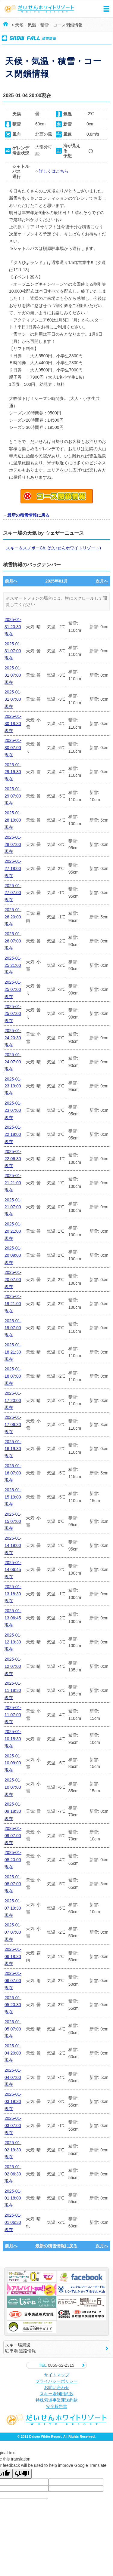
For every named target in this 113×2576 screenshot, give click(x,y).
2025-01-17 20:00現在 (13, 1400)
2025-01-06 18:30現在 (13, 1956)
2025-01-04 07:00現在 (13, 2077)
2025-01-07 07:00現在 (13, 1932)
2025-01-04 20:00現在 (13, 2053)
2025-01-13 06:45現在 (13, 1618)
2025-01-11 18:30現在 (13, 1690)
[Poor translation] (22, 2474)
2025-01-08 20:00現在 (13, 1859)
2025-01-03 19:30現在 (13, 2101)
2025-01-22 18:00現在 (13, 1134)
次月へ (102, 581)
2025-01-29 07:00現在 (13, 796)
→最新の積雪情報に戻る (26, 515)
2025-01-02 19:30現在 (13, 2149)
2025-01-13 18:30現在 (13, 1593)
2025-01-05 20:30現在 (13, 2005)
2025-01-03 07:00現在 (13, 2125)
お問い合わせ (56, 2387)
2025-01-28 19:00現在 (13, 820)
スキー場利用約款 (57, 2393)
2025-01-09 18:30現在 (13, 1811)
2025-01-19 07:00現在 (13, 1328)
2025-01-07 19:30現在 (13, 1908)
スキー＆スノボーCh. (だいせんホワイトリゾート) (53, 548)
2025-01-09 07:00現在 (13, 1835)
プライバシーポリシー (57, 2381)
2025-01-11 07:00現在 (13, 1714)
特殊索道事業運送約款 (57, 2400)
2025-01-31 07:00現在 (13, 651)
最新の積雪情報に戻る (56, 2245)
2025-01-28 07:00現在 (13, 844)
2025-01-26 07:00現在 (13, 941)
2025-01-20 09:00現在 (13, 1255)
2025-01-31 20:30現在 (13, 626)
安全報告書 (56, 2406)
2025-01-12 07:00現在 (13, 1666)
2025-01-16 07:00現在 (13, 1473)
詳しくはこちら (53, 171)
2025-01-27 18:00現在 (13, 868)
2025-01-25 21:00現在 (13, 965)
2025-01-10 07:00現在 (13, 1787)
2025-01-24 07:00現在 (13, 1061)
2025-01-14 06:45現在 (13, 1569)
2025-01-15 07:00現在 (13, 1521)
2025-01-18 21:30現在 (13, 1352)
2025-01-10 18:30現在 (13, 1738)
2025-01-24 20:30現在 (13, 1037)
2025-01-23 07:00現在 (13, 1110)
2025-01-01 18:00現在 (13, 2198)
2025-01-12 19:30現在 (13, 1642)
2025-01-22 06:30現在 (13, 1158)
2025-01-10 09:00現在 (13, 1763)
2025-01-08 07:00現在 (13, 1884)
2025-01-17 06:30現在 (13, 1424)
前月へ (11, 581)
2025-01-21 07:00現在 (13, 1207)
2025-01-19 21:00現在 (13, 1303)
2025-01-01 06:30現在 (13, 2222)
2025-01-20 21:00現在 (13, 1231)
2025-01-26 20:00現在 (13, 917)
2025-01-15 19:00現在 (13, 1497)
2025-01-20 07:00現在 (13, 1279)
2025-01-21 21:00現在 (13, 1182)
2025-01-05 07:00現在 (13, 2029)
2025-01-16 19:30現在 (13, 1449)
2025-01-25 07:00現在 (13, 989)
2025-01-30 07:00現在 (13, 747)
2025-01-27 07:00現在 (13, 892)
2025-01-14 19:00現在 (13, 1545)
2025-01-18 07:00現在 (13, 1376)
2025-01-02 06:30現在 (13, 2174)
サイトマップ (56, 2374)
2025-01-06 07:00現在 (13, 1980)
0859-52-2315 (56, 2365)
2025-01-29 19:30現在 (13, 772)
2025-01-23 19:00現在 (13, 1086)
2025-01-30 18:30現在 (13, 723)
